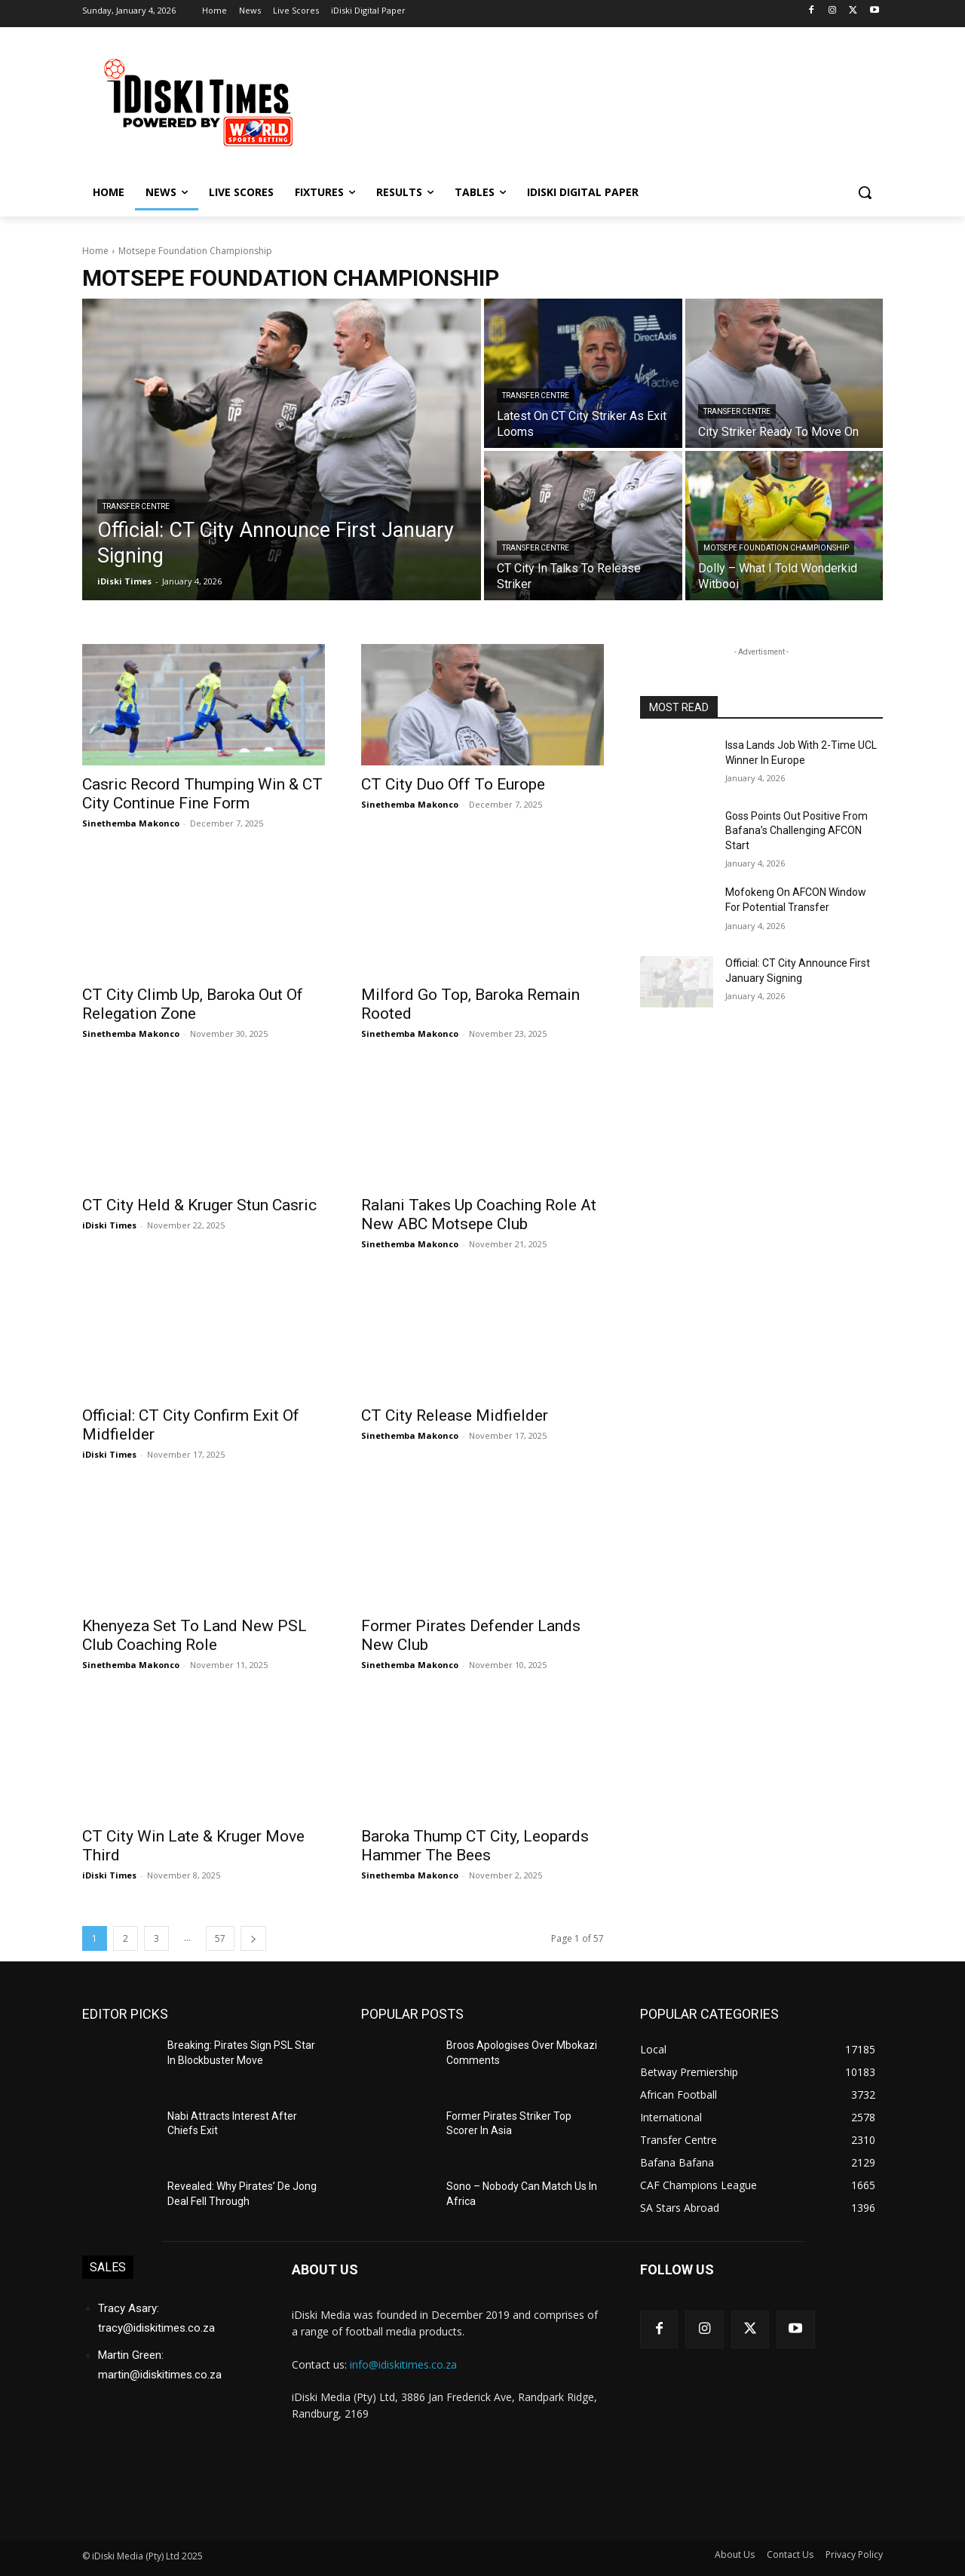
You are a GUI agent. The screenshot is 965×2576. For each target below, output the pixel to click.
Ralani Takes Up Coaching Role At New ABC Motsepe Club (478, 1214)
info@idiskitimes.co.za (403, 2364)
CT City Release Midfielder (454, 1415)
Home (95, 250)
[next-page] (253, 1938)
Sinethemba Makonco (130, 823)
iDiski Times (109, 1225)
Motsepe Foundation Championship (776, 548)
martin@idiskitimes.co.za (160, 2374)
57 (220, 1938)
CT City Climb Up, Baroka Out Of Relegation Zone (192, 1004)
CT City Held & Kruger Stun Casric (199, 1205)
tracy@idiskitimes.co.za (156, 2328)
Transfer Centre (136, 506)
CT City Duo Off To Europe (453, 784)
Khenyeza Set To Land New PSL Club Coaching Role (194, 1635)
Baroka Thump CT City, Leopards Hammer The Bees (475, 1845)
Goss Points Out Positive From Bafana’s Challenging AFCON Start (796, 830)
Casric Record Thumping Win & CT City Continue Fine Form (202, 793)
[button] (865, 192)
